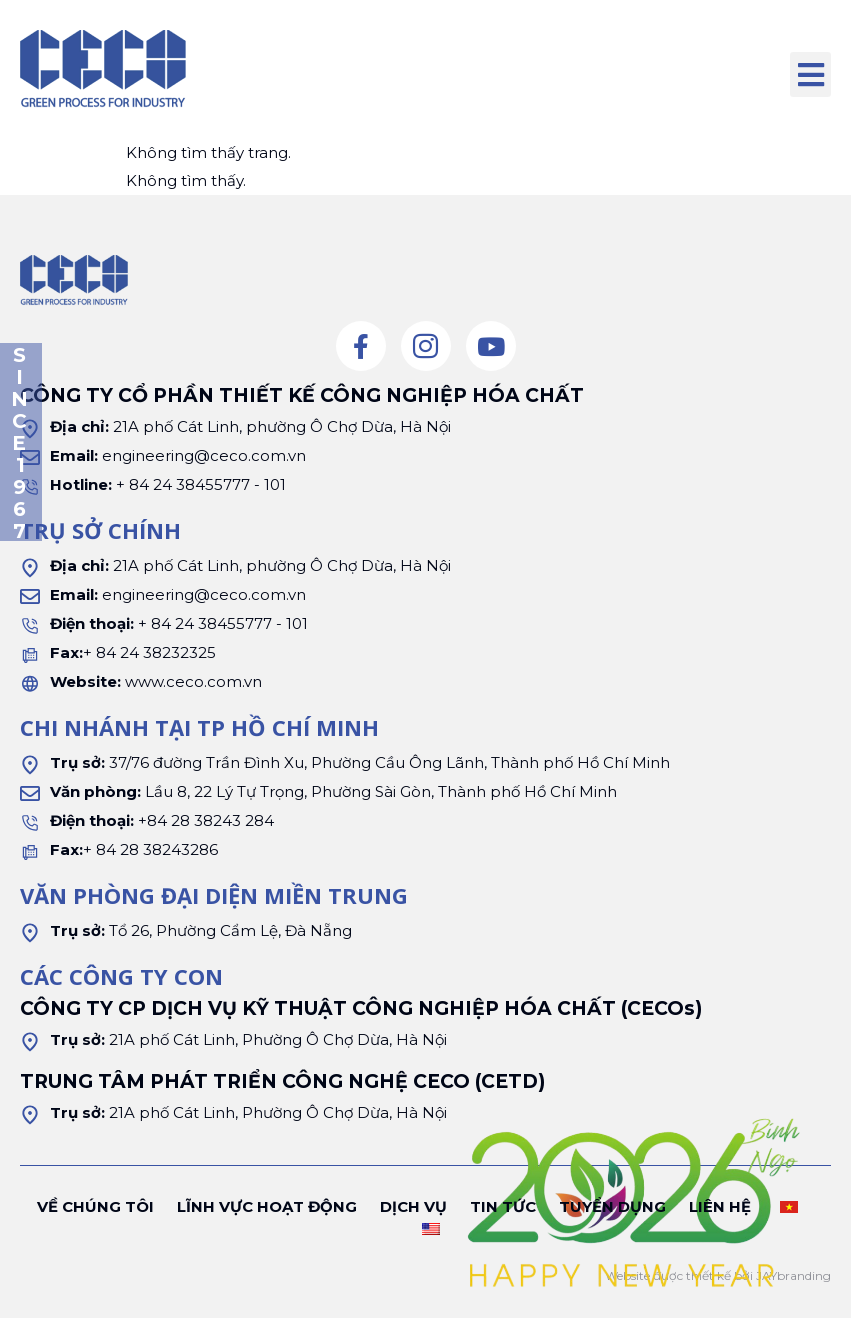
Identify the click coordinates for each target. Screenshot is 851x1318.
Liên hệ (720, 1206)
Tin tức (503, 1206)
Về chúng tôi (95, 1206)
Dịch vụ (413, 1206)
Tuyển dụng (612, 1206)
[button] (810, 74)
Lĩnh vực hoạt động (267, 1206)
